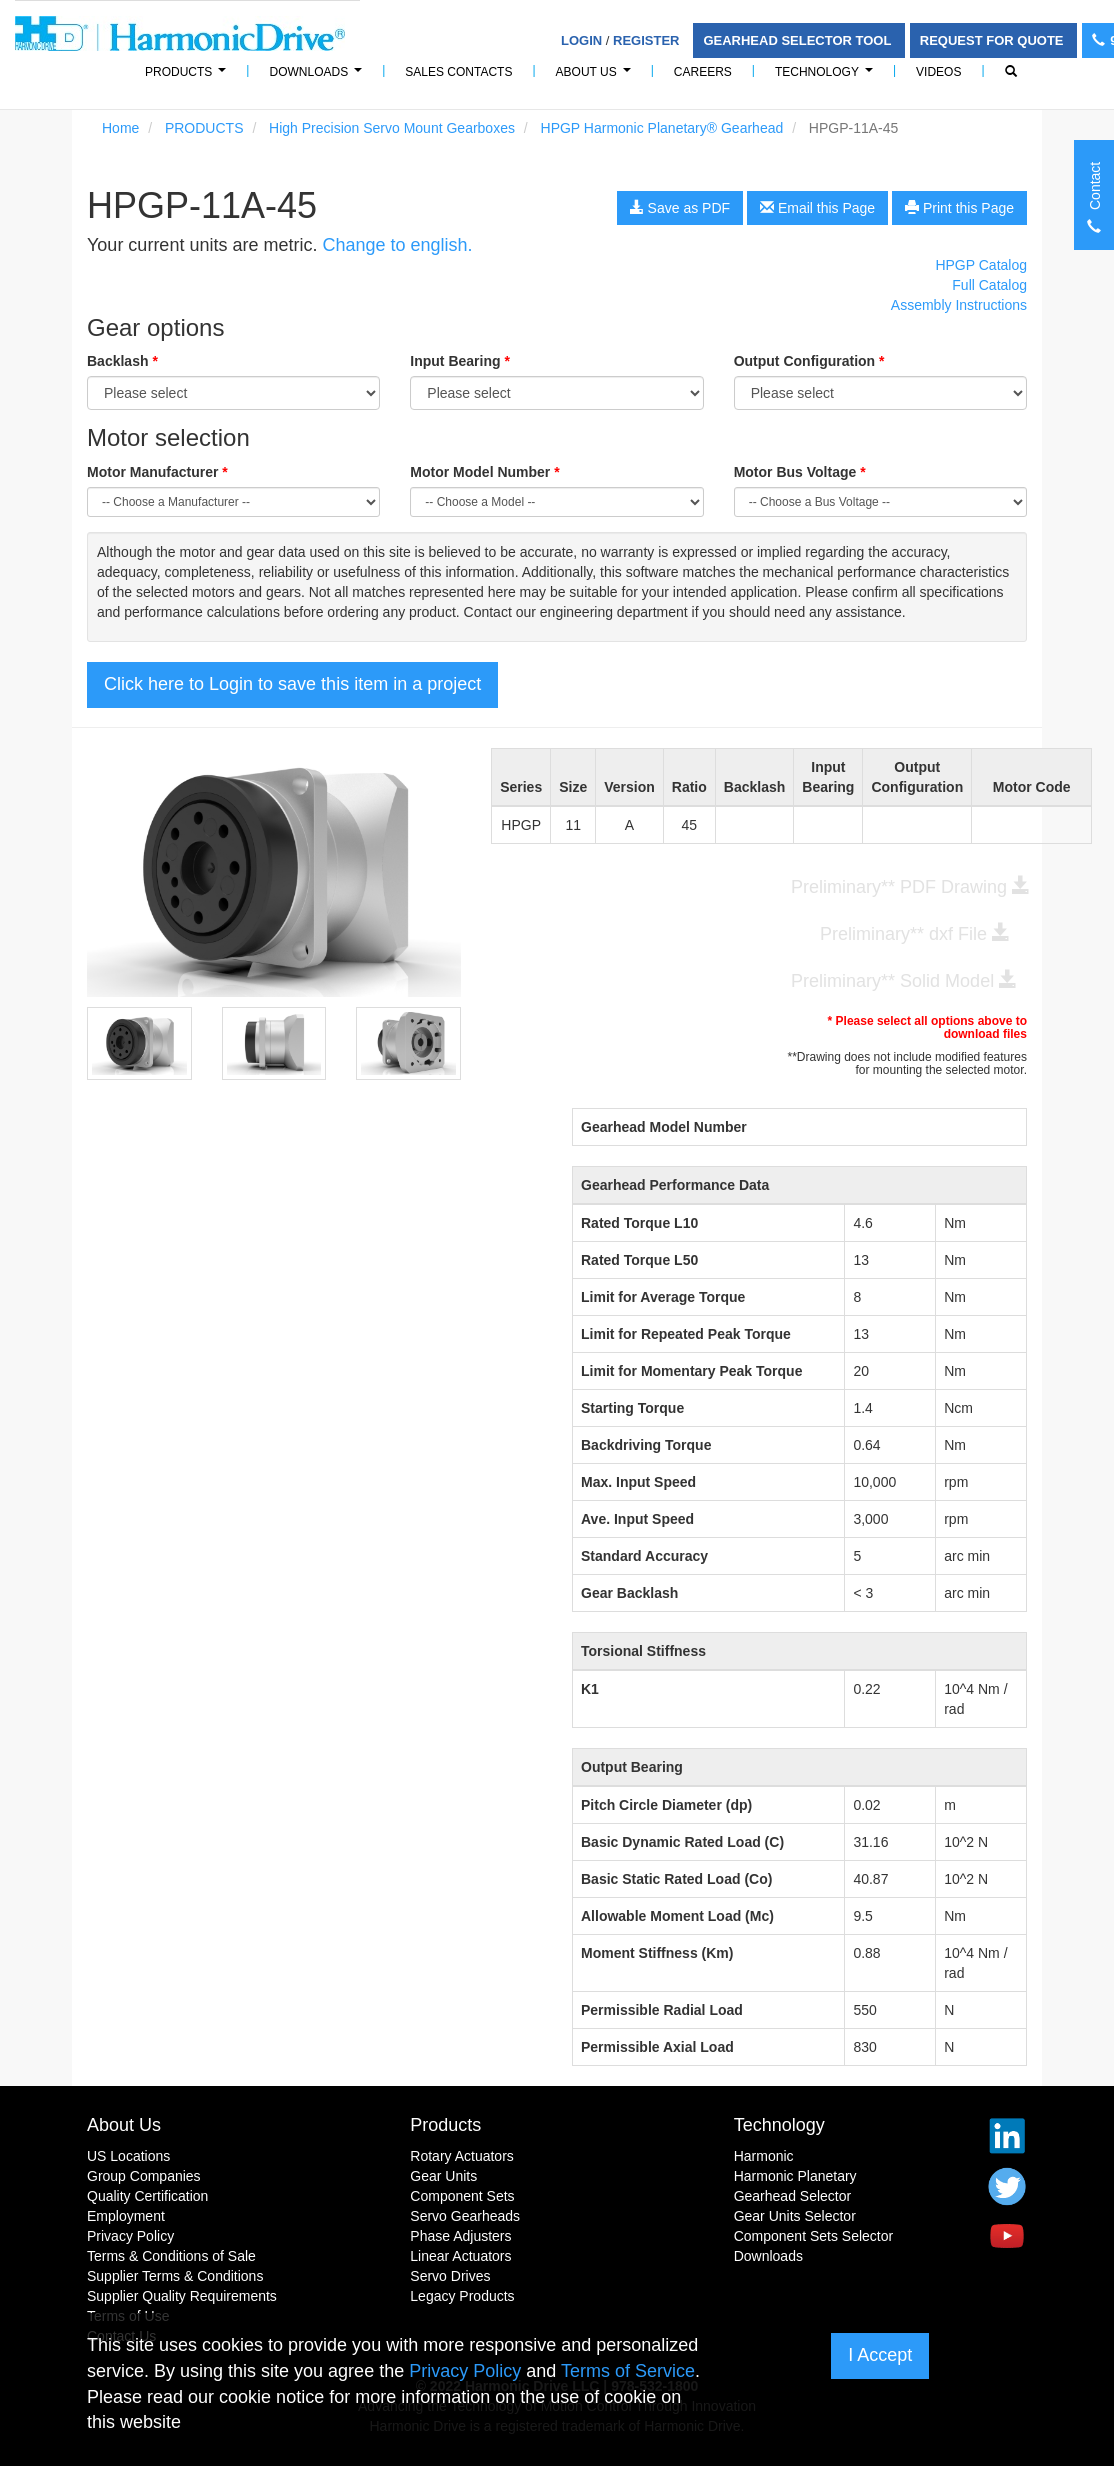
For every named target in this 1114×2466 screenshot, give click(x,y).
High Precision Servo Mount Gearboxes (392, 128)
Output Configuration (809, 361)
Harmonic (764, 2156)
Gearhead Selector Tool (798, 40)
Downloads (318, 77)
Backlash (122, 361)
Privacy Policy (130, 2236)
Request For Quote (993, 40)
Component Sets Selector (814, 2236)
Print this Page (959, 208)
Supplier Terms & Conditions (175, 2276)
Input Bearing (460, 361)
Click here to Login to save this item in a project (292, 684)
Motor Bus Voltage (800, 472)
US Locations (128, 2156)
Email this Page (817, 208)
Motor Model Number (484, 472)
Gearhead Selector (793, 2196)
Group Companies (144, 2176)
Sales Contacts (458, 72)
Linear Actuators (460, 2256)
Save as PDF (680, 208)
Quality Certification (147, 2196)
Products (445, 2125)
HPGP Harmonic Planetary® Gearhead (662, 128)
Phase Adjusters (460, 2236)
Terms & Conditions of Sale (171, 2256)
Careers (703, 72)
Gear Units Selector (795, 2216)
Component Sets (462, 2196)
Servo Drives (450, 2276)
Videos (938, 72)
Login (581, 40)
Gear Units (443, 2176)
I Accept (880, 2355)
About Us (596, 77)
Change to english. (397, 245)
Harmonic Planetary (795, 2176)
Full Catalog (989, 285)
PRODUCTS (188, 77)
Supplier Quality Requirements (182, 2296)
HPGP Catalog (981, 265)
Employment (126, 2216)
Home (120, 128)
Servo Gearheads (465, 2216)
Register (646, 40)
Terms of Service (628, 2371)
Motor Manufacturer (157, 472)
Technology (827, 77)
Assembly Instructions (959, 305)
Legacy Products (462, 2296)
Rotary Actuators (462, 2156)
